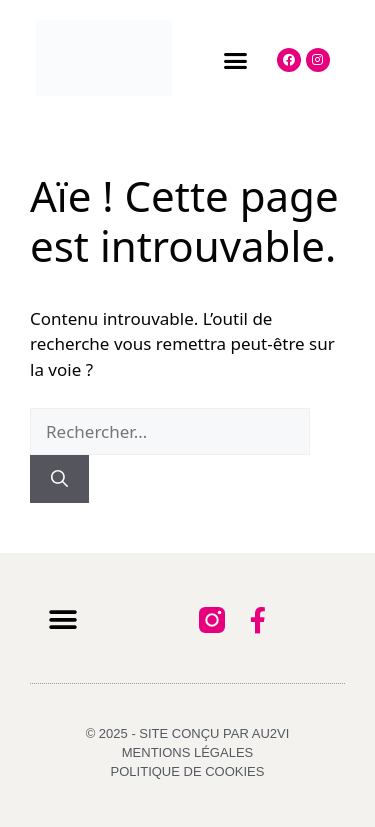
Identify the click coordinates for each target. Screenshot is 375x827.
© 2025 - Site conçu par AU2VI (188, 733)
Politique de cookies (188, 771)
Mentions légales (187, 752)
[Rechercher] (59, 479)
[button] (236, 61)
